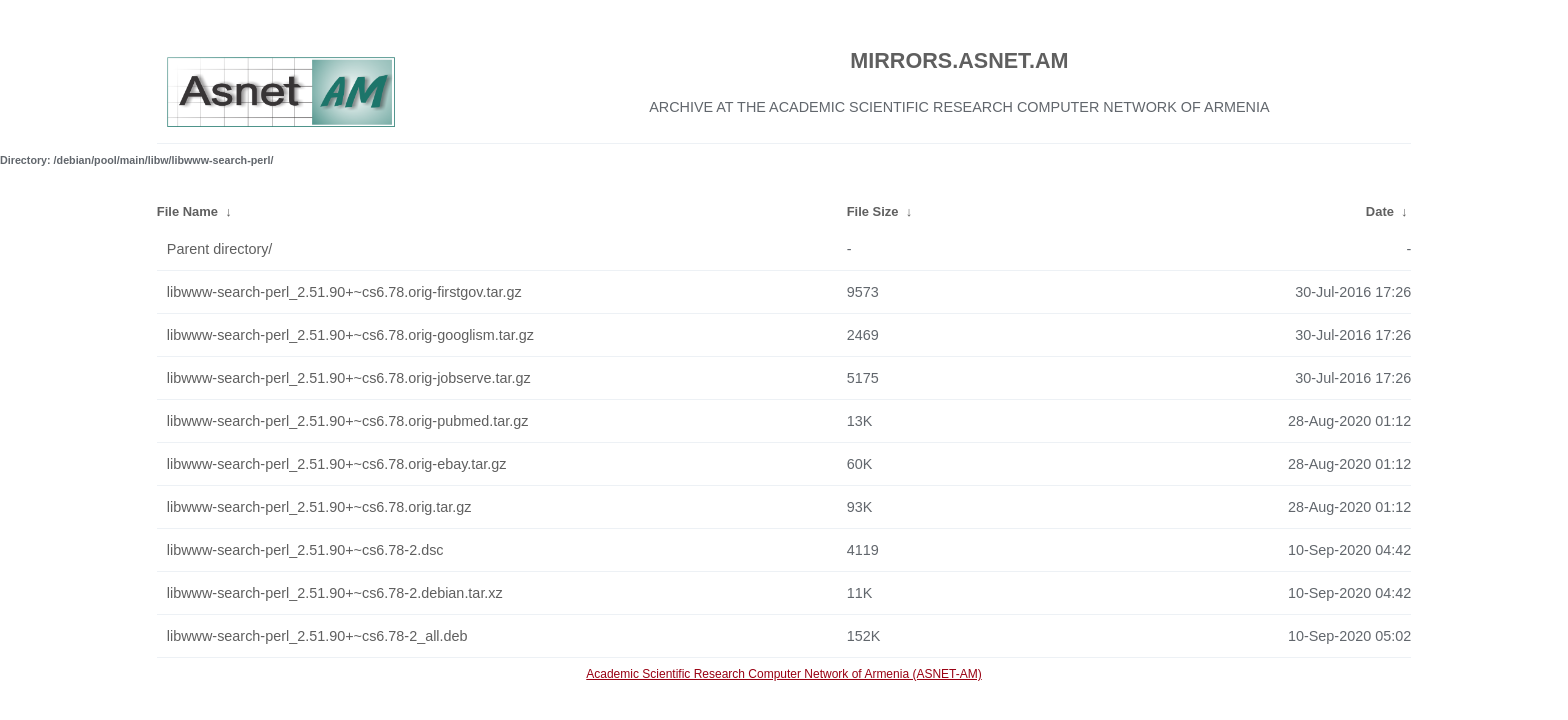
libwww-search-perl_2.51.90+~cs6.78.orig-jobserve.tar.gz (349, 378)
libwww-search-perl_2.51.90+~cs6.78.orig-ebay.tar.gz (337, 464)
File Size (873, 211)
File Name (187, 211)
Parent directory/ (220, 249)
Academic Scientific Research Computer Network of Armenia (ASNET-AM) (783, 674)
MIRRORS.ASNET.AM (959, 60)
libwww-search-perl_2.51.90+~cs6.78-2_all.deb (317, 636)
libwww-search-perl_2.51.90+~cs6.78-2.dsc (305, 550)
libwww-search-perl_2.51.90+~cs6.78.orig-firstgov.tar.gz (344, 292)
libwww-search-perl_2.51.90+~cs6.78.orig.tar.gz (319, 507)
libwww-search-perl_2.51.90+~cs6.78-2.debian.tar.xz (335, 593)
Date (1380, 211)
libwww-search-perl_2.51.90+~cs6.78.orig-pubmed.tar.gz (348, 421)
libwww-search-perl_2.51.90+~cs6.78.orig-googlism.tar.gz (350, 335)
